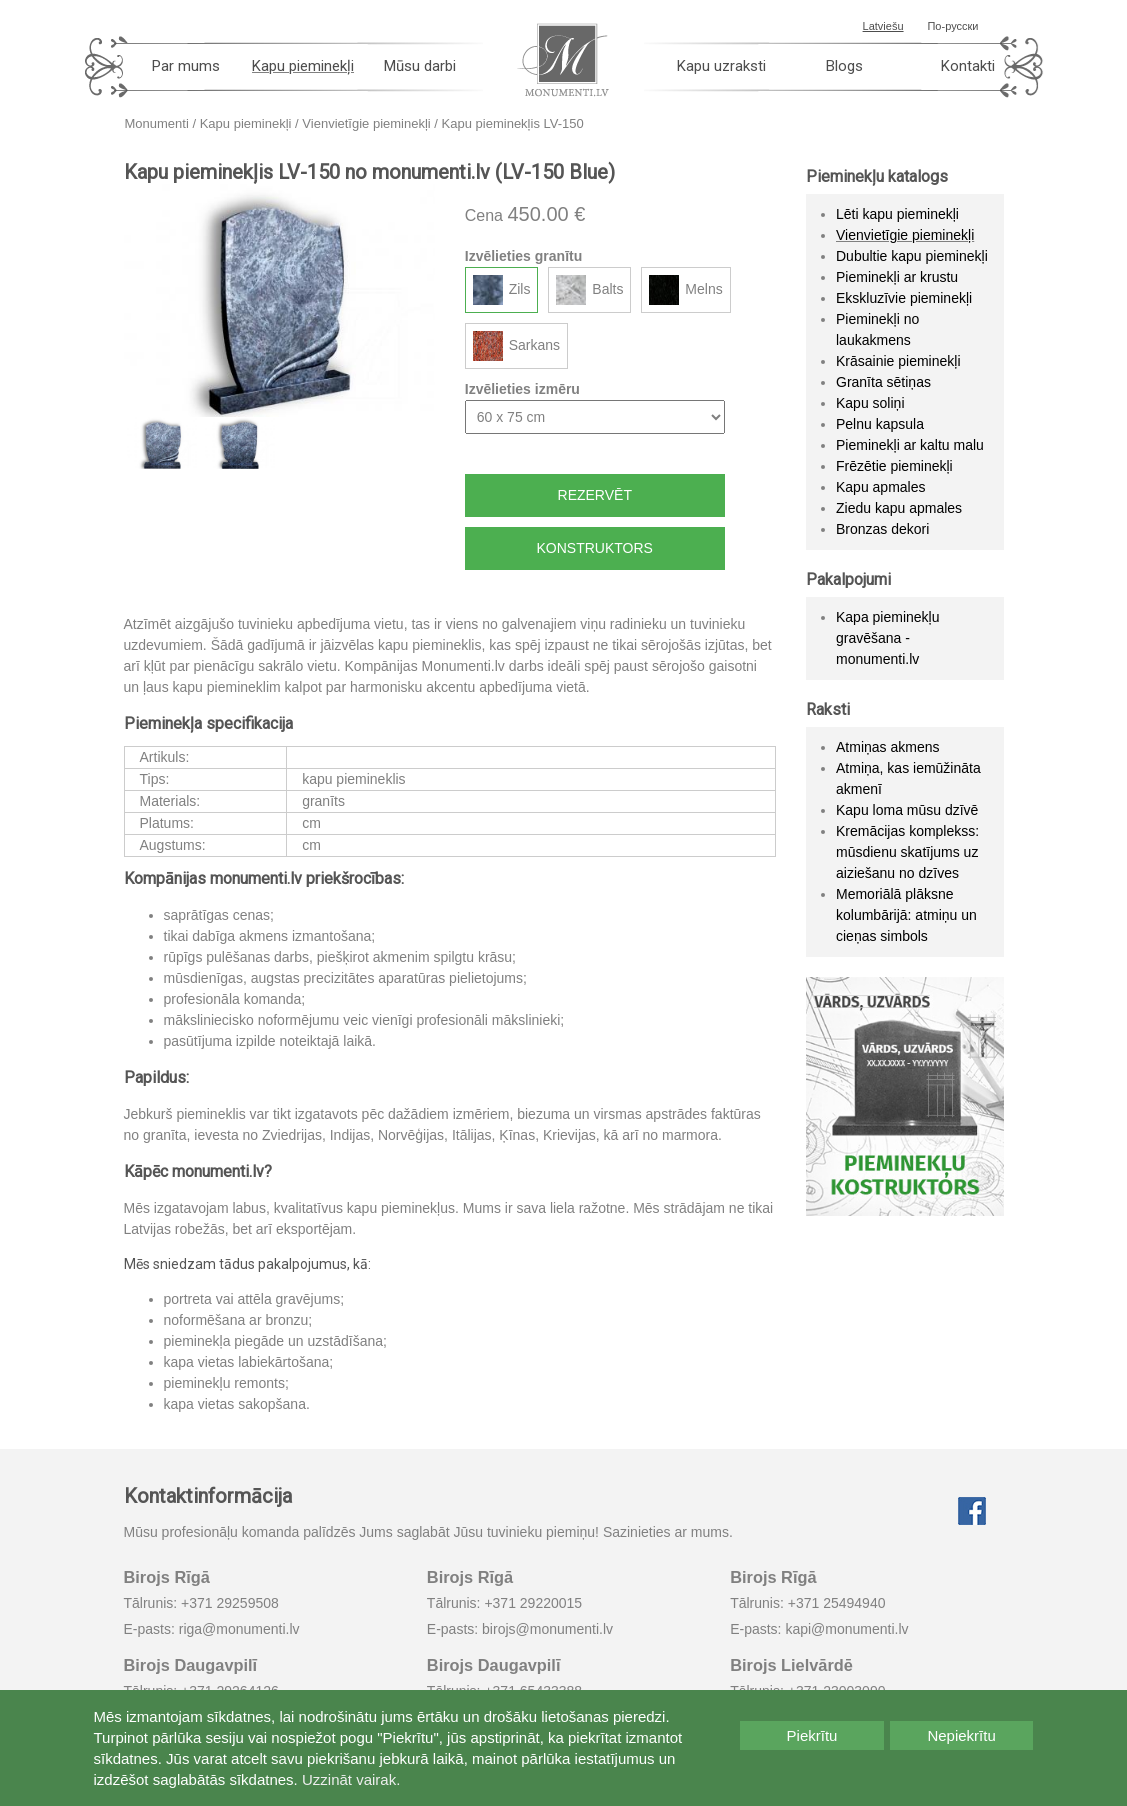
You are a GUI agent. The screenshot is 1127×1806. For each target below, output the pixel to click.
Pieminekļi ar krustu (897, 277)
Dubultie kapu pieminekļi (912, 256)
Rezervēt (595, 495)
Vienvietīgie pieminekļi (905, 235)
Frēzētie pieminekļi (894, 466)
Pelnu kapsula (880, 424)
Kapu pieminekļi (303, 66)
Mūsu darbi (420, 66)
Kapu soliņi (870, 403)
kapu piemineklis (354, 779)
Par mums (186, 66)
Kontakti (968, 66)
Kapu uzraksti (721, 66)
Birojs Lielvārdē (791, 1665)
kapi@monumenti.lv (846, 1629)
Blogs (844, 66)
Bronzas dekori (882, 529)
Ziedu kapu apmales (899, 508)
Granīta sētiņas (883, 382)
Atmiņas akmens (887, 747)
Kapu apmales (881, 487)
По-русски (952, 26)
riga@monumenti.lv (239, 1629)
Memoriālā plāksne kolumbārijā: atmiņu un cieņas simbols (906, 915)
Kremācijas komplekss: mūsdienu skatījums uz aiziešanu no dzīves (907, 852)
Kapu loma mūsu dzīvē (907, 810)
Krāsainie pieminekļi (898, 361)
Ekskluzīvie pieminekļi (904, 298)
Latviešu (883, 26)
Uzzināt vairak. (351, 1779)
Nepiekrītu (961, 1735)
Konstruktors (595, 548)
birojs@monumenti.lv (547, 1629)
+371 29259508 (230, 1603)
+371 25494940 (837, 1603)
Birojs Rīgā (167, 1577)
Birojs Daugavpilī (191, 1665)
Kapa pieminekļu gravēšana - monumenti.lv (888, 638)
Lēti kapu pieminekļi (897, 214)
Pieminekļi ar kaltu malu (910, 445)
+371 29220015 (533, 1603)
